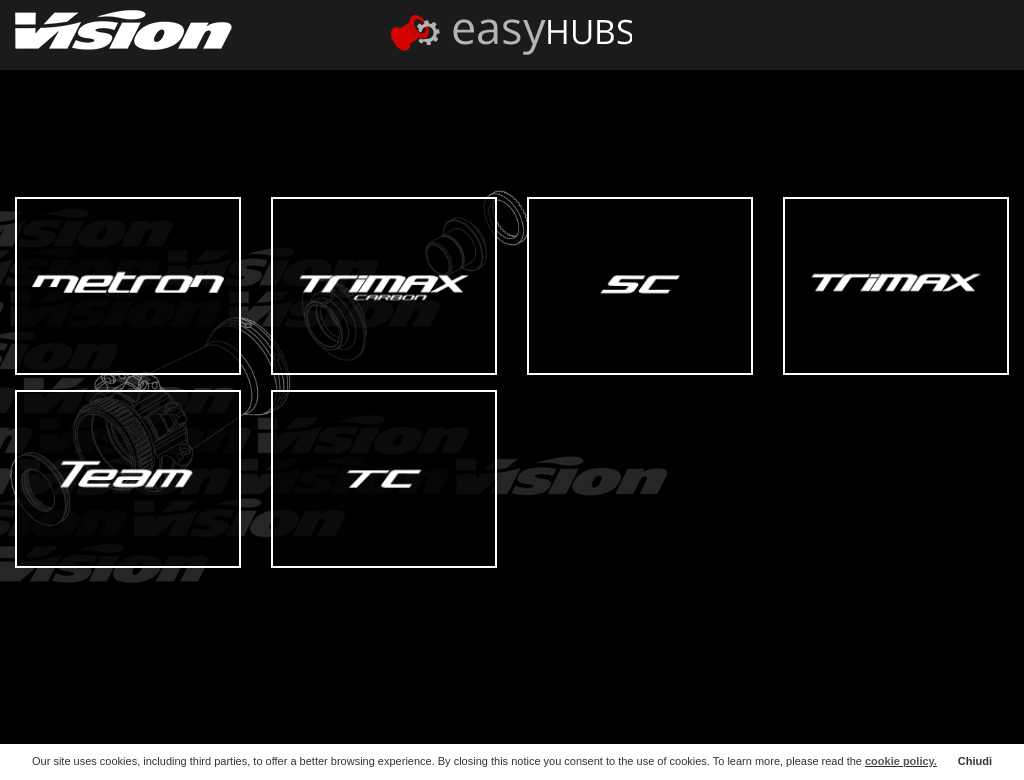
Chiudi (975, 761)
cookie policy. (901, 761)
